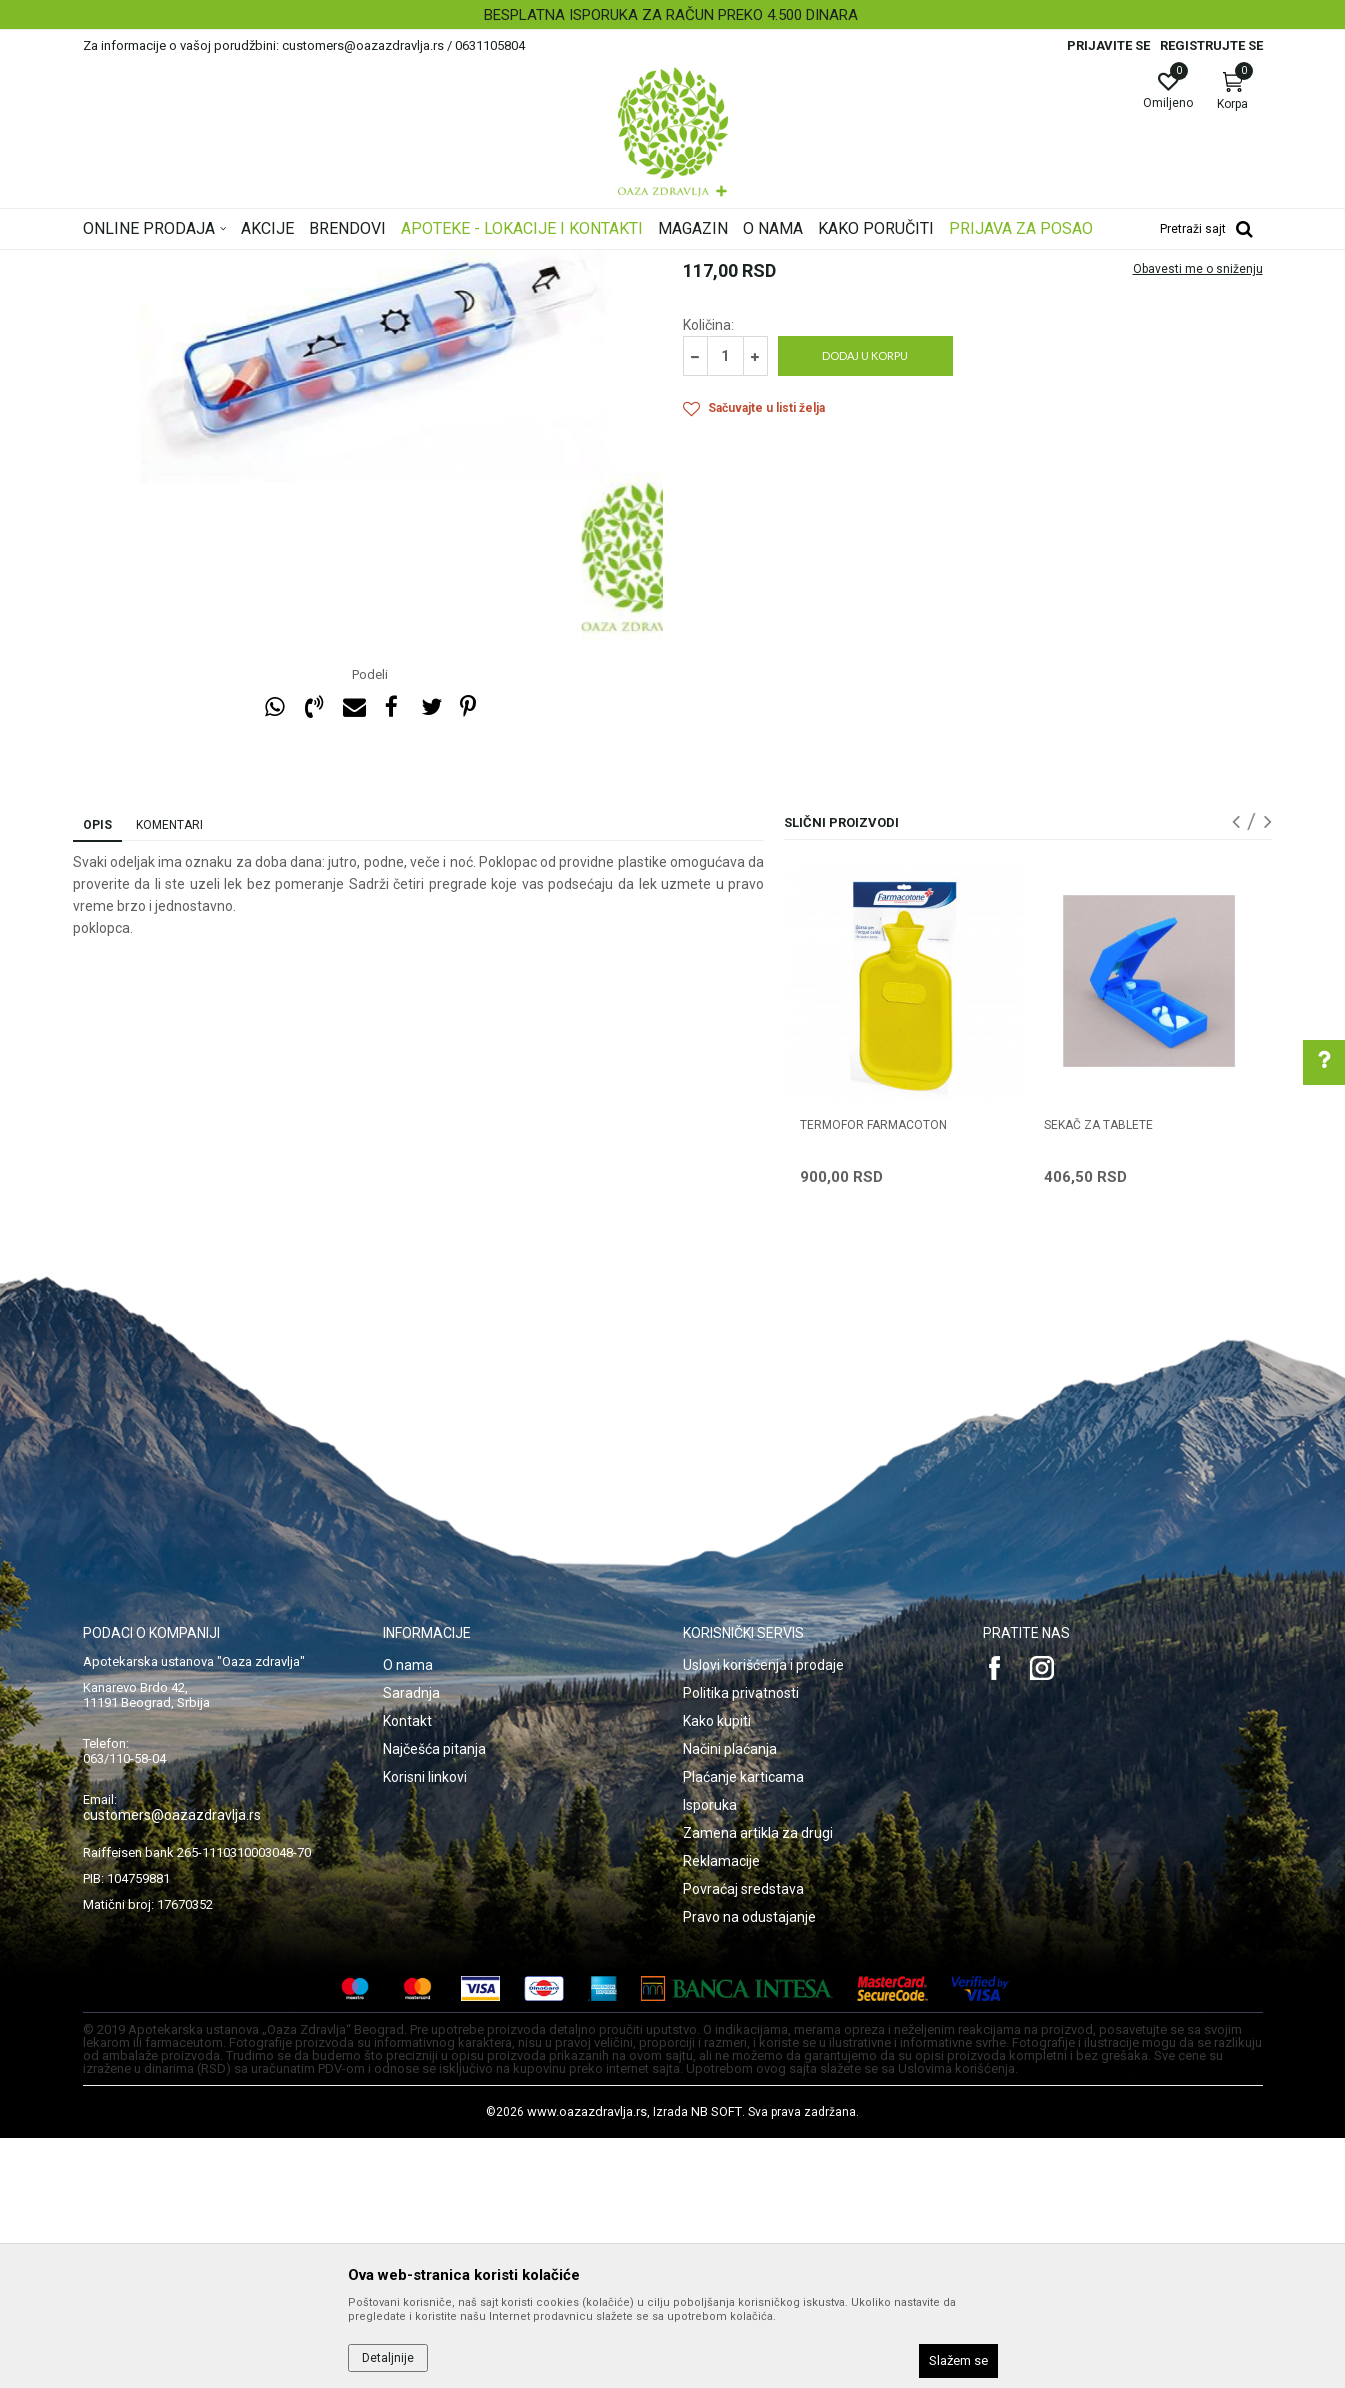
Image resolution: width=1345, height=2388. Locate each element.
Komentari (169, 1075)
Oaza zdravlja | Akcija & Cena (164, 263)
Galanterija (356, 263)
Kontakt (407, 1971)
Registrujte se (1211, 45)
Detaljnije (388, 2358)
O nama (408, 1915)
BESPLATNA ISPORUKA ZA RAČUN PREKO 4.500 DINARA (671, 15)
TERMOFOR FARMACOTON (873, 1375)
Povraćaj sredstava (743, 2139)
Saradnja (411, 1943)
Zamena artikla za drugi (758, 2083)
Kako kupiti (717, 1971)
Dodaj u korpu (865, 605)
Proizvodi (285, 263)
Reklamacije (721, 2111)
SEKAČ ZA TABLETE (1098, 1375)
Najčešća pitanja (434, 1999)
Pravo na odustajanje (749, 2167)
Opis (97, 1075)
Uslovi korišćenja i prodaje (763, 1915)
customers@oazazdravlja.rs (172, 2065)
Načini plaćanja (730, 1999)
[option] (672, 15)
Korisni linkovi (425, 2027)
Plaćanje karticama (743, 2027)
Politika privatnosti (741, 1943)
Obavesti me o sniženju (1198, 519)
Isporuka (710, 2055)
